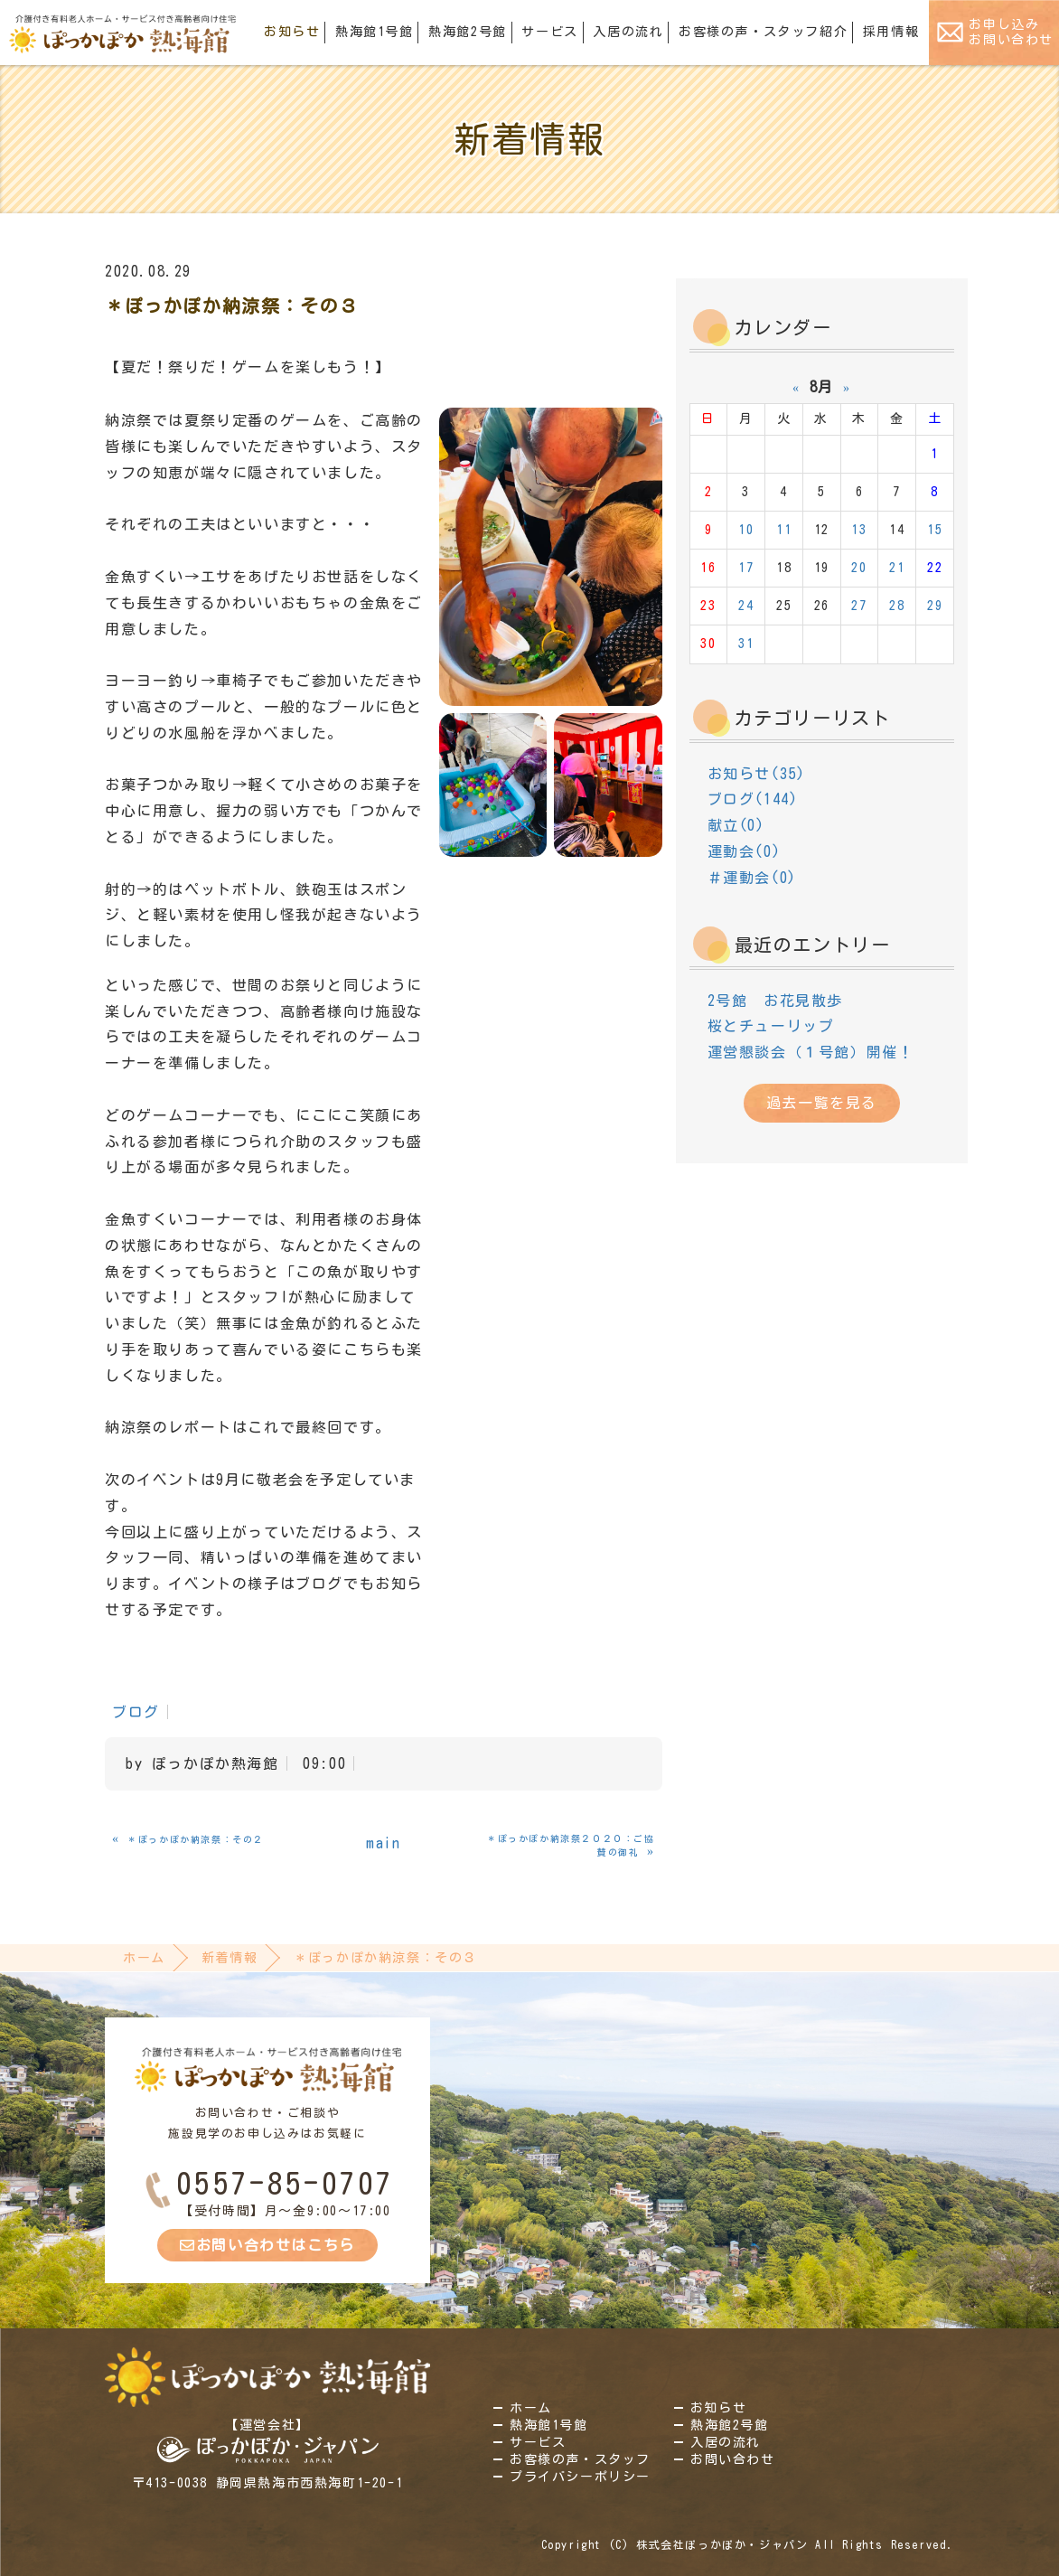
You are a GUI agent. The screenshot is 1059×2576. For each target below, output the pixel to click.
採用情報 (891, 31)
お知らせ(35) (757, 773)
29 (934, 605)
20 (859, 567)
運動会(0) (745, 851)
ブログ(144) (753, 799)
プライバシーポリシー (580, 2476)
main (383, 1843)
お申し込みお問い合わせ (1011, 32)
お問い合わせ (732, 2459)
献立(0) (736, 825)
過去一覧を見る (821, 1102)
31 (746, 643)
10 (746, 529)
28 (896, 605)
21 (896, 567)
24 (746, 605)
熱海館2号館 (467, 31)
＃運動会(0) (752, 877)
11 (784, 529)
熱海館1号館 (374, 31)
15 (934, 529)
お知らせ (292, 31)
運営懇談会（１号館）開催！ (811, 1052)
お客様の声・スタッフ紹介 (763, 31)
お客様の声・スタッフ (580, 2459)
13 (859, 529)
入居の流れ (628, 31)
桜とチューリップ (771, 1026)
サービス (549, 31)
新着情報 (229, 1957)
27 (859, 605)
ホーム (144, 1957)
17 (746, 567)
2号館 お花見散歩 (775, 1000)
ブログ (136, 1712)
